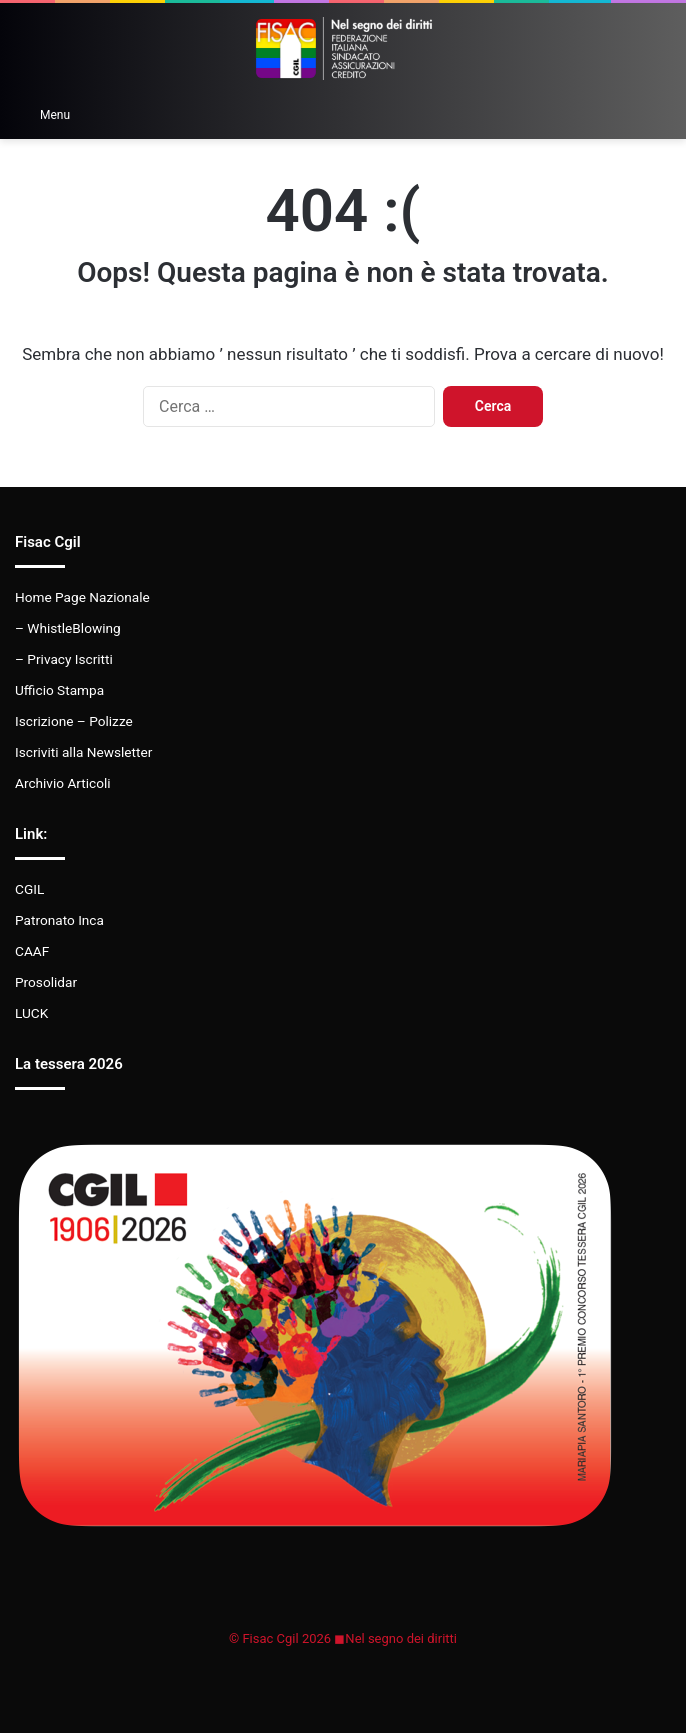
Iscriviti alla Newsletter (83, 752)
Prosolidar (46, 982)
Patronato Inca (59, 920)
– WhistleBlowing (68, 628)
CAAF (32, 951)
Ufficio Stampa (59, 690)
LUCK (31, 1013)
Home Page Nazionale (82, 597)
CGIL (29, 889)
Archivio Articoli (63, 783)
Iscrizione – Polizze (74, 721)
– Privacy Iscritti (64, 659)
